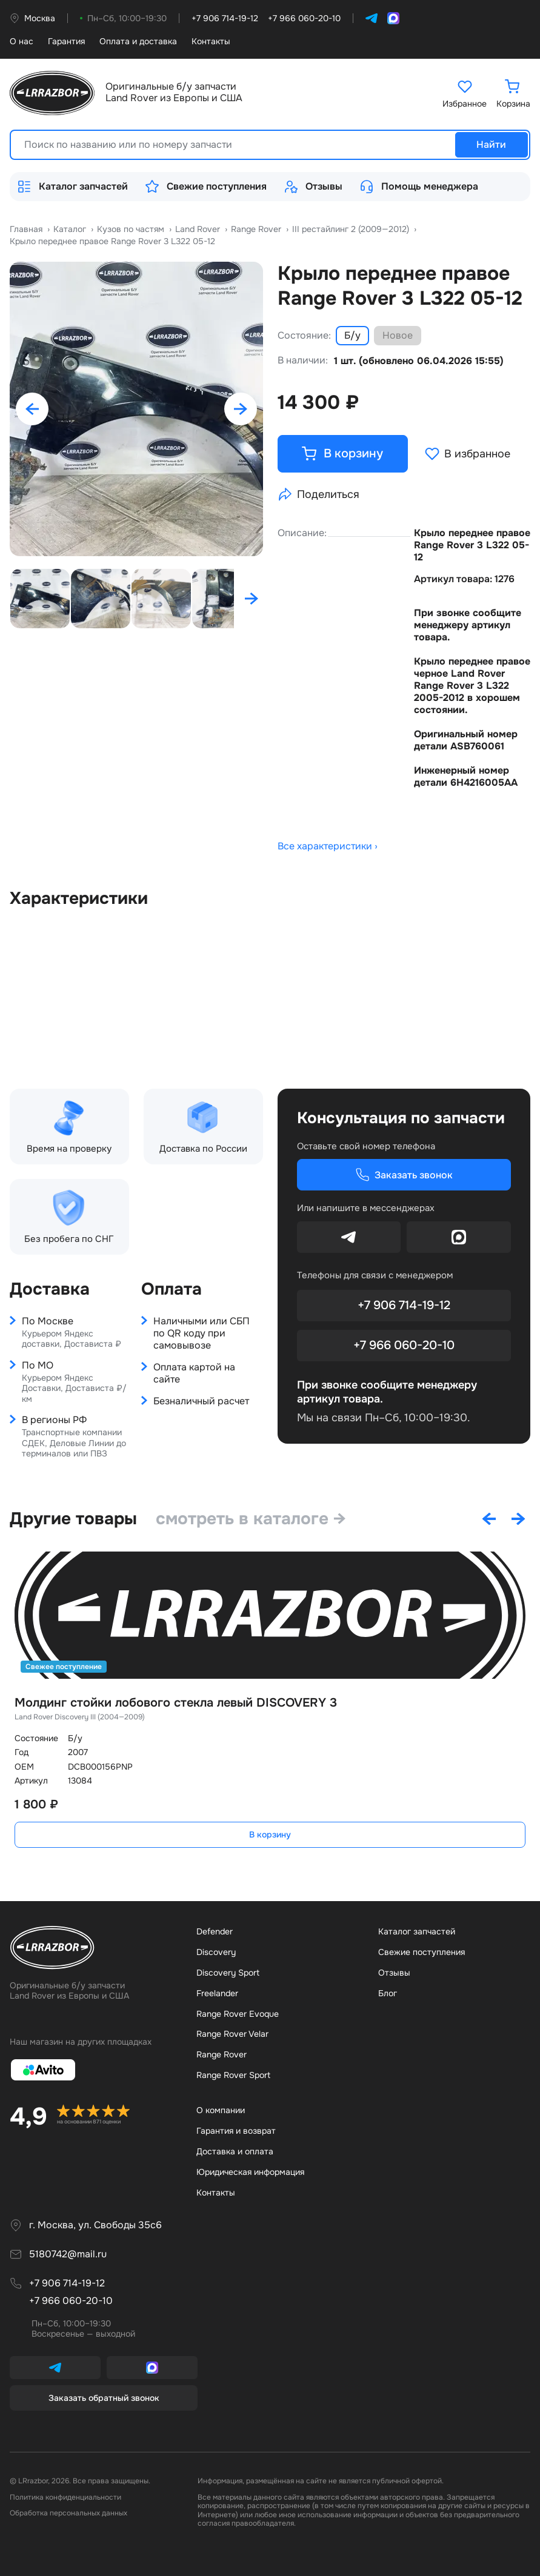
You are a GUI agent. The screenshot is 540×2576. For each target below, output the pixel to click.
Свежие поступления (206, 186)
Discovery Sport (227, 1972)
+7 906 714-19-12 (404, 1305)
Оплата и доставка (138, 41)
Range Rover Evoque (237, 2013)
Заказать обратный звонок (103, 2397)
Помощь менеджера (418, 186)
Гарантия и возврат (236, 2130)
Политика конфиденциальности (65, 2496)
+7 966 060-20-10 (404, 1345)
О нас (21, 41)
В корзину (270, 1833)
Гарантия (66, 41)
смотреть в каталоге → (251, 1518)
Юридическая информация (250, 2171)
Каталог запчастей (72, 186)
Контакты (211, 41)
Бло (387, 1992)
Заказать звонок (404, 1175)
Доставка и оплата (234, 2150)
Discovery (216, 1951)
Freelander (217, 1992)
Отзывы (313, 186)
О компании (220, 2109)
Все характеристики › (328, 847)
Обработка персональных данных (68, 2513)
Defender (214, 1930)
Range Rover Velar (232, 2033)
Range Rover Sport (233, 2075)
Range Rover (221, 2054)
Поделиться (318, 494)
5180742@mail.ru (68, 2254)
